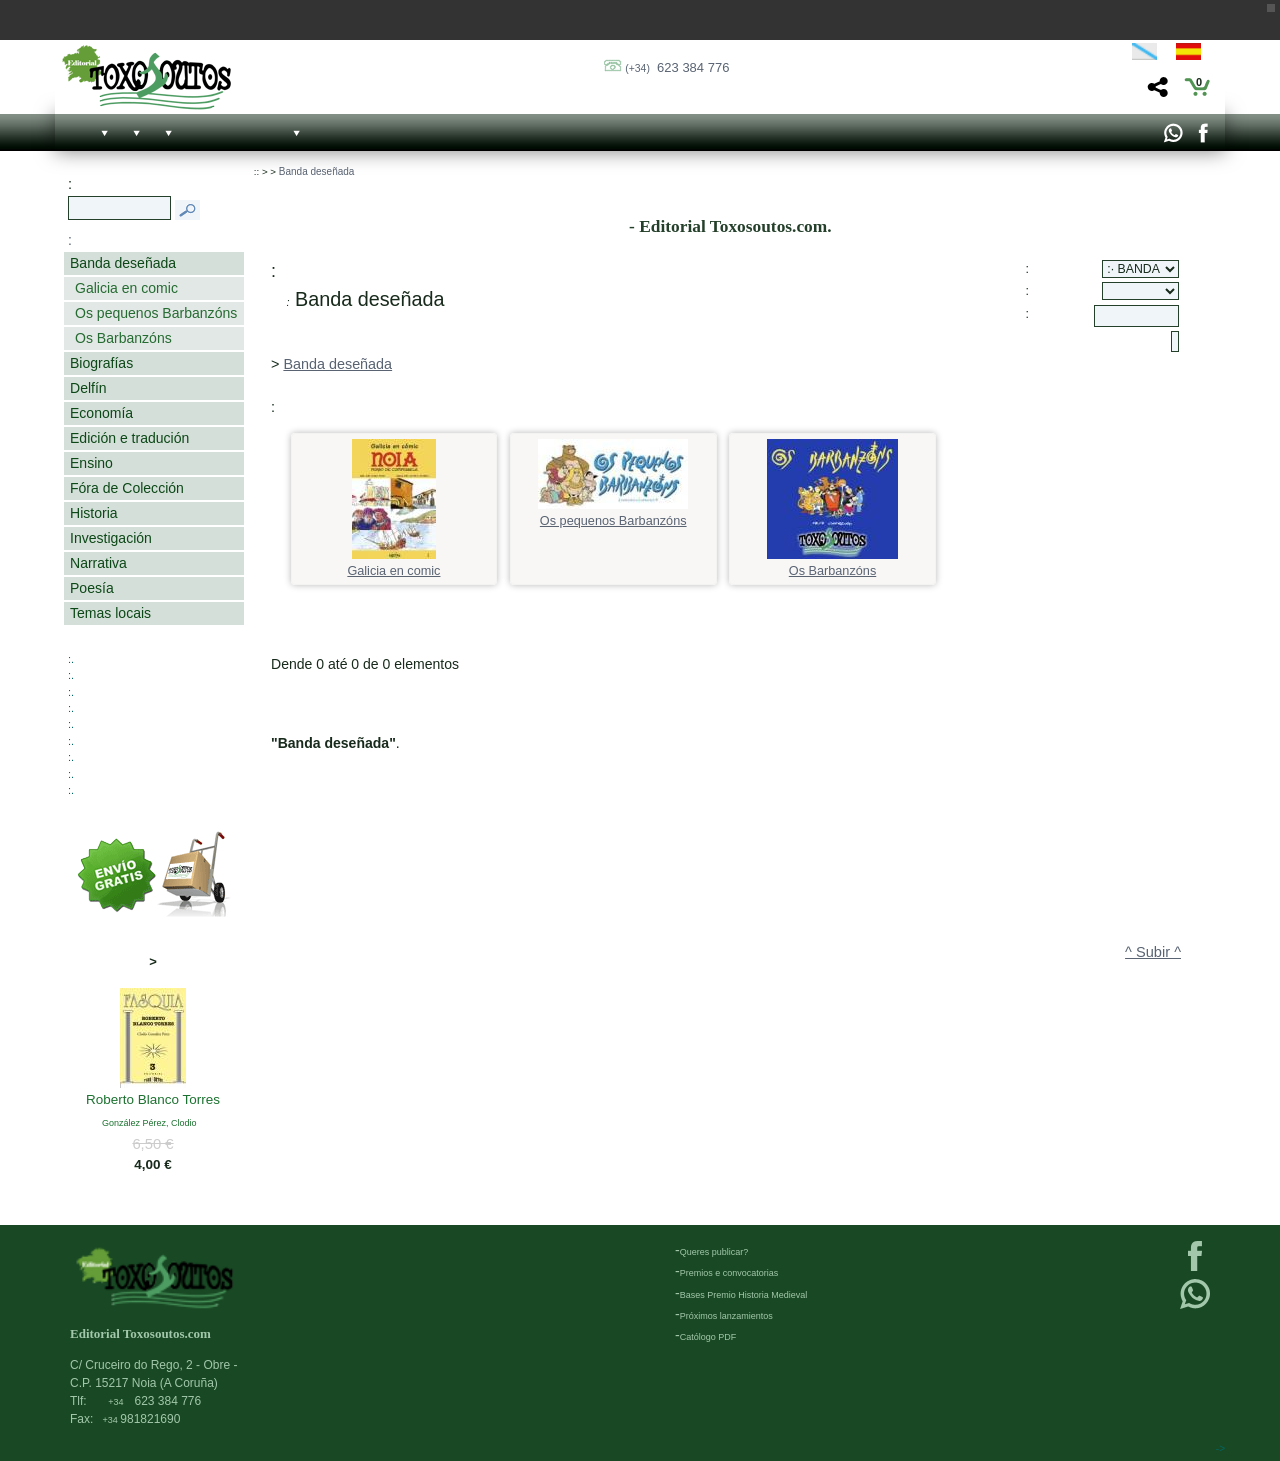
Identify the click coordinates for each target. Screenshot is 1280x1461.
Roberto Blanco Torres (153, 1101)
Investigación (111, 538)
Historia (94, 513)
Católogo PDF (708, 1337)
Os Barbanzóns (123, 338)
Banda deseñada (123, 263)
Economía (101, 413)
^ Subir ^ (1153, 952)
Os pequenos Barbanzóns (156, 313)
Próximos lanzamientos (726, 1316)
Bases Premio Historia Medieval (744, 1295)
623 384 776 (677, 67)
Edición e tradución (129, 438)
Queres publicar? (714, 1252)
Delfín (88, 388)
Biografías (101, 363)
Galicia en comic (126, 288)
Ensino (91, 463)
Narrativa (98, 563)
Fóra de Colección (127, 488)
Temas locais (110, 613)
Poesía (92, 588)
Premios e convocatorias (729, 1273)
